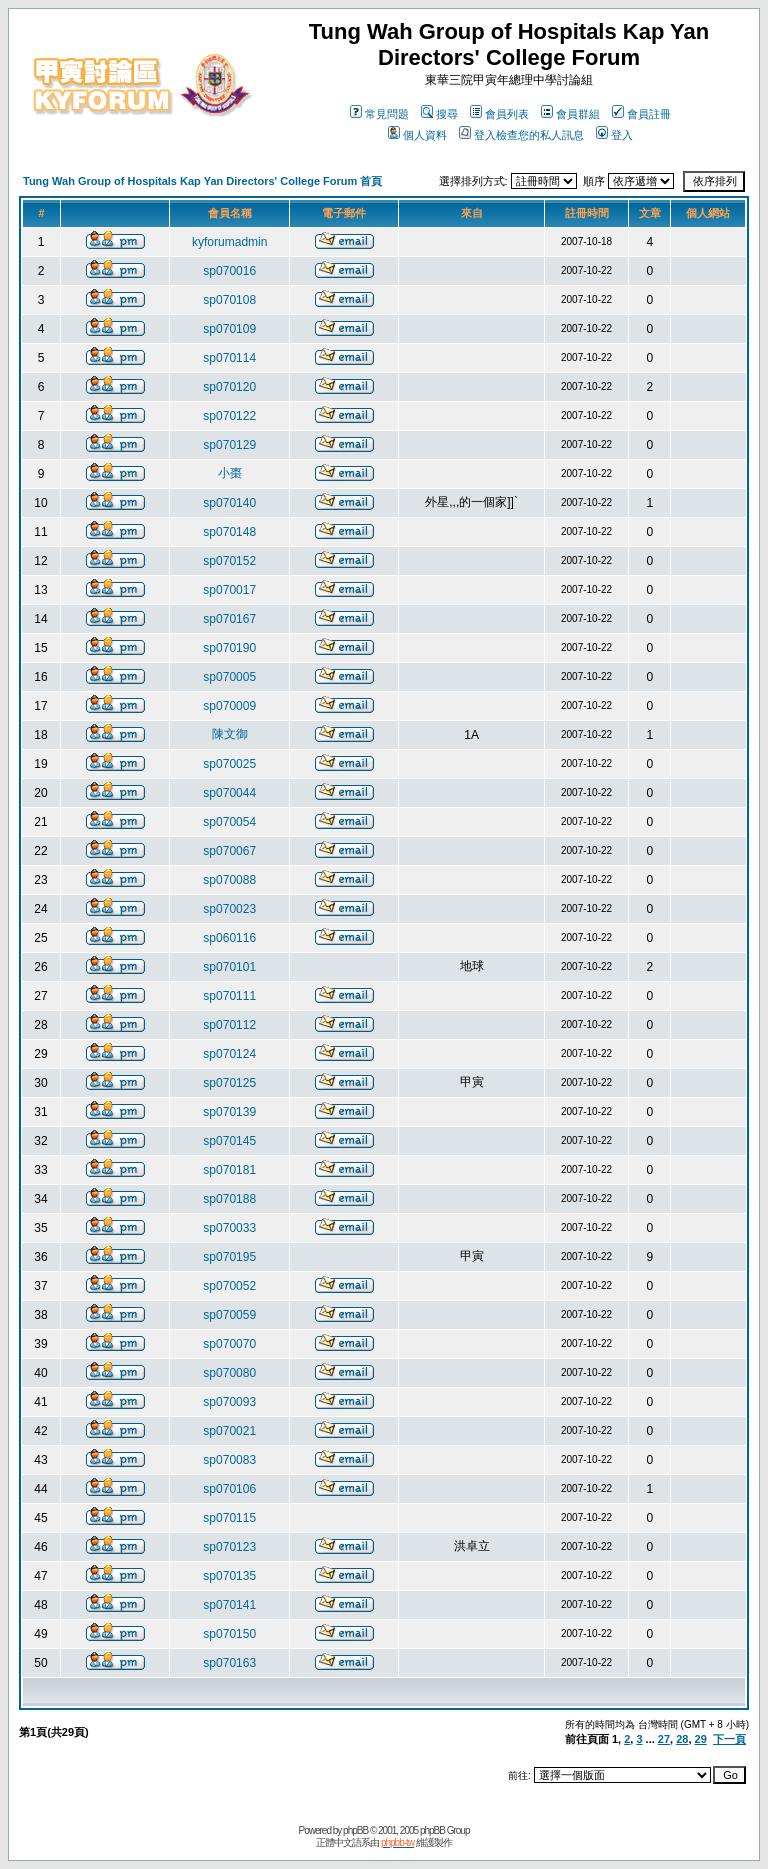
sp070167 (229, 619)
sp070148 (229, 532)
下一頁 (729, 1739)
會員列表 (499, 114)
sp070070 (229, 1344)
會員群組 (570, 114)
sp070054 (229, 822)
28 (682, 1739)
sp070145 (229, 1141)
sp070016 (229, 271)
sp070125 (229, 1083)
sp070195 (229, 1257)
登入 (614, 135)
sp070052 (229, 1286)
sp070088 (229, 880)
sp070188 (229, 1199)
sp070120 (229, 387)
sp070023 (229, 909)
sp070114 (229, 358)
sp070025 (229, 764)
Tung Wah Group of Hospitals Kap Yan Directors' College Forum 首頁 (202, 181)
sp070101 (229, 967)
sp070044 (229, 793)
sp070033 (229, 1228)
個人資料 (417, 135)
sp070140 (229, 503)
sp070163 (229, 1663)
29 (701, 1739)
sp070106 (229, 1489)
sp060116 (229, 938)
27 (664, 1739)
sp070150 (229, 1634)
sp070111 (229, 996)
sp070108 (229, 300)
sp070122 (229, 416)
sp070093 (229, 1402)
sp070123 (229, 1547)
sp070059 (229, 1315)
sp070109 (229, 329)
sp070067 (229, 851)
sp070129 (229, 445)
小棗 (230, 473)
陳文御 (230, 734)
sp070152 (229, 561)
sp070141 (229, 1605)
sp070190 (229, 648)
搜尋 (439, 114)
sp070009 (229, 706)
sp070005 (229, 677)
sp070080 (229, 1373)
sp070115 (229, 1518)
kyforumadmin (229, 242)
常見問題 (379, 114)
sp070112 (229, 1025)
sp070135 (229, 1576)
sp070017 (229, 590)
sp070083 (229, 1460)
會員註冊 (641, 114)
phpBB (355, 1830)
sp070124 (229, 1054)
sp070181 (229, 1170)
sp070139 (229, 1112)
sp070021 (229, 1431)
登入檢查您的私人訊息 (521, 135)
